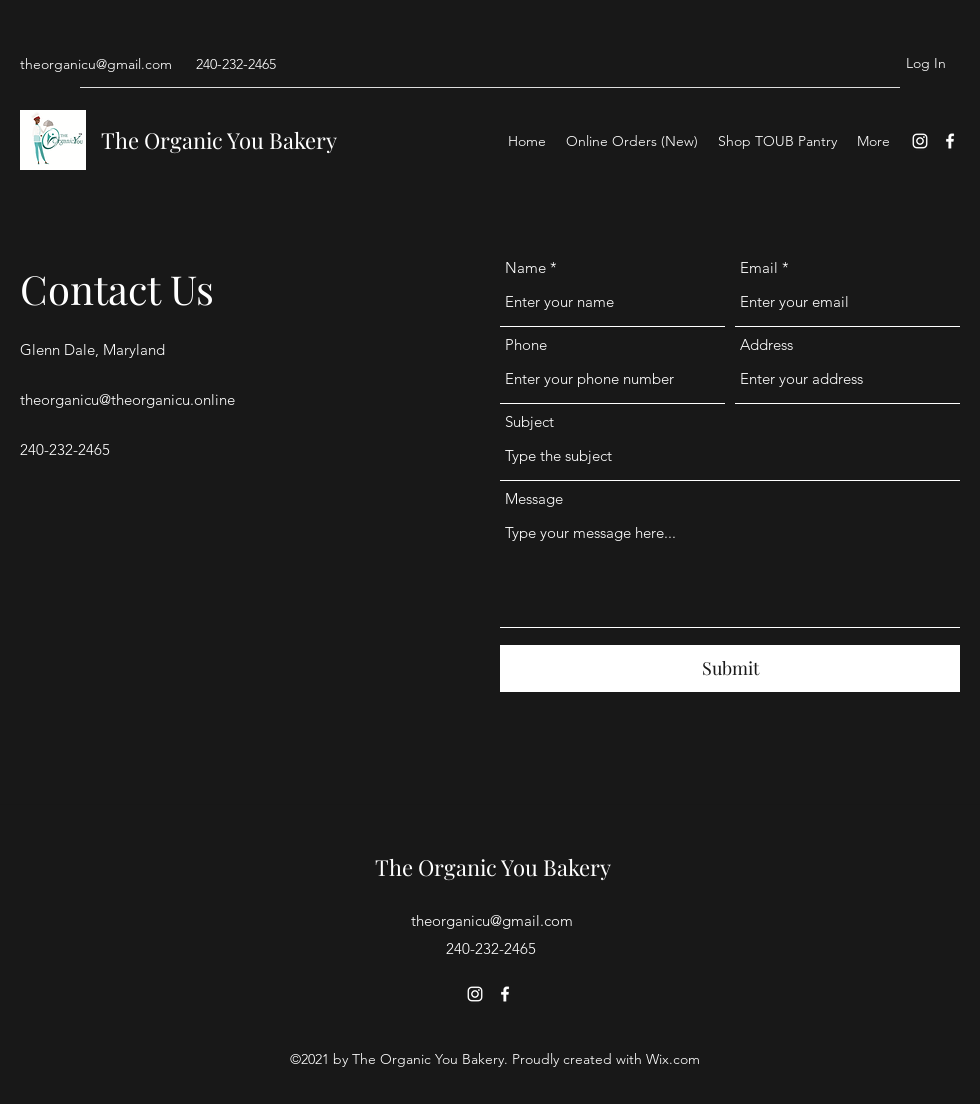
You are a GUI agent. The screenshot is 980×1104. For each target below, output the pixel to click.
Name (525, 267)
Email (759, 267)
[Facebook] (950, 141)
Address (766, 344)
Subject (529, 421)
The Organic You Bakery (219, 140)
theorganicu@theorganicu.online (127, 399)
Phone (526, 344)
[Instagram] (920, 141)
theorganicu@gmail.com (96, 64)
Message (534, 498)
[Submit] (730, 668)
